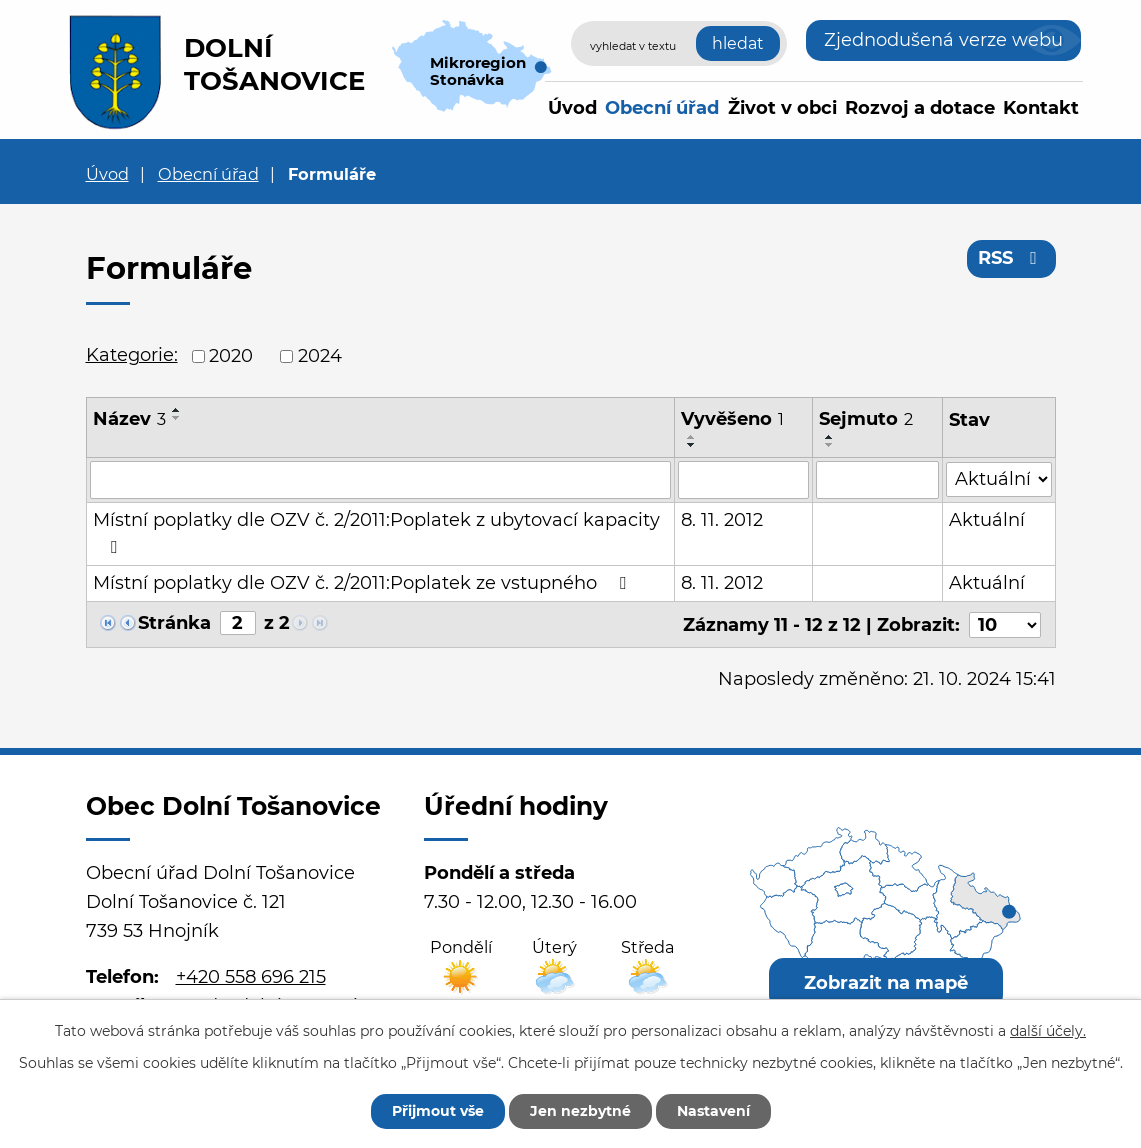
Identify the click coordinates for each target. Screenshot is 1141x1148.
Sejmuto (866, 419)
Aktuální (987, 520)
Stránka (174, 623)
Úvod (572, 108)
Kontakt (1041, 108)
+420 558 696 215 (251, 977)
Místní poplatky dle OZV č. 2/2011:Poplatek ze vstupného (363, 583)
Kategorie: (132, 355)
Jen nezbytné (580, 1111)
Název (129, 419)
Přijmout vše (438, 1111)
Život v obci (782, 108)
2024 (320, 356)
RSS (1011, 258)
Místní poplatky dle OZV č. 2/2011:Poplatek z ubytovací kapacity (376, 532)
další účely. (1048, 1031)
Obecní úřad (662, 108)
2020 (231, 356)
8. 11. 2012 (722, 520)
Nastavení (713, 1111)
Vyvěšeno (732, 419)
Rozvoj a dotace (920, 108)
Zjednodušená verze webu (943, 40)
